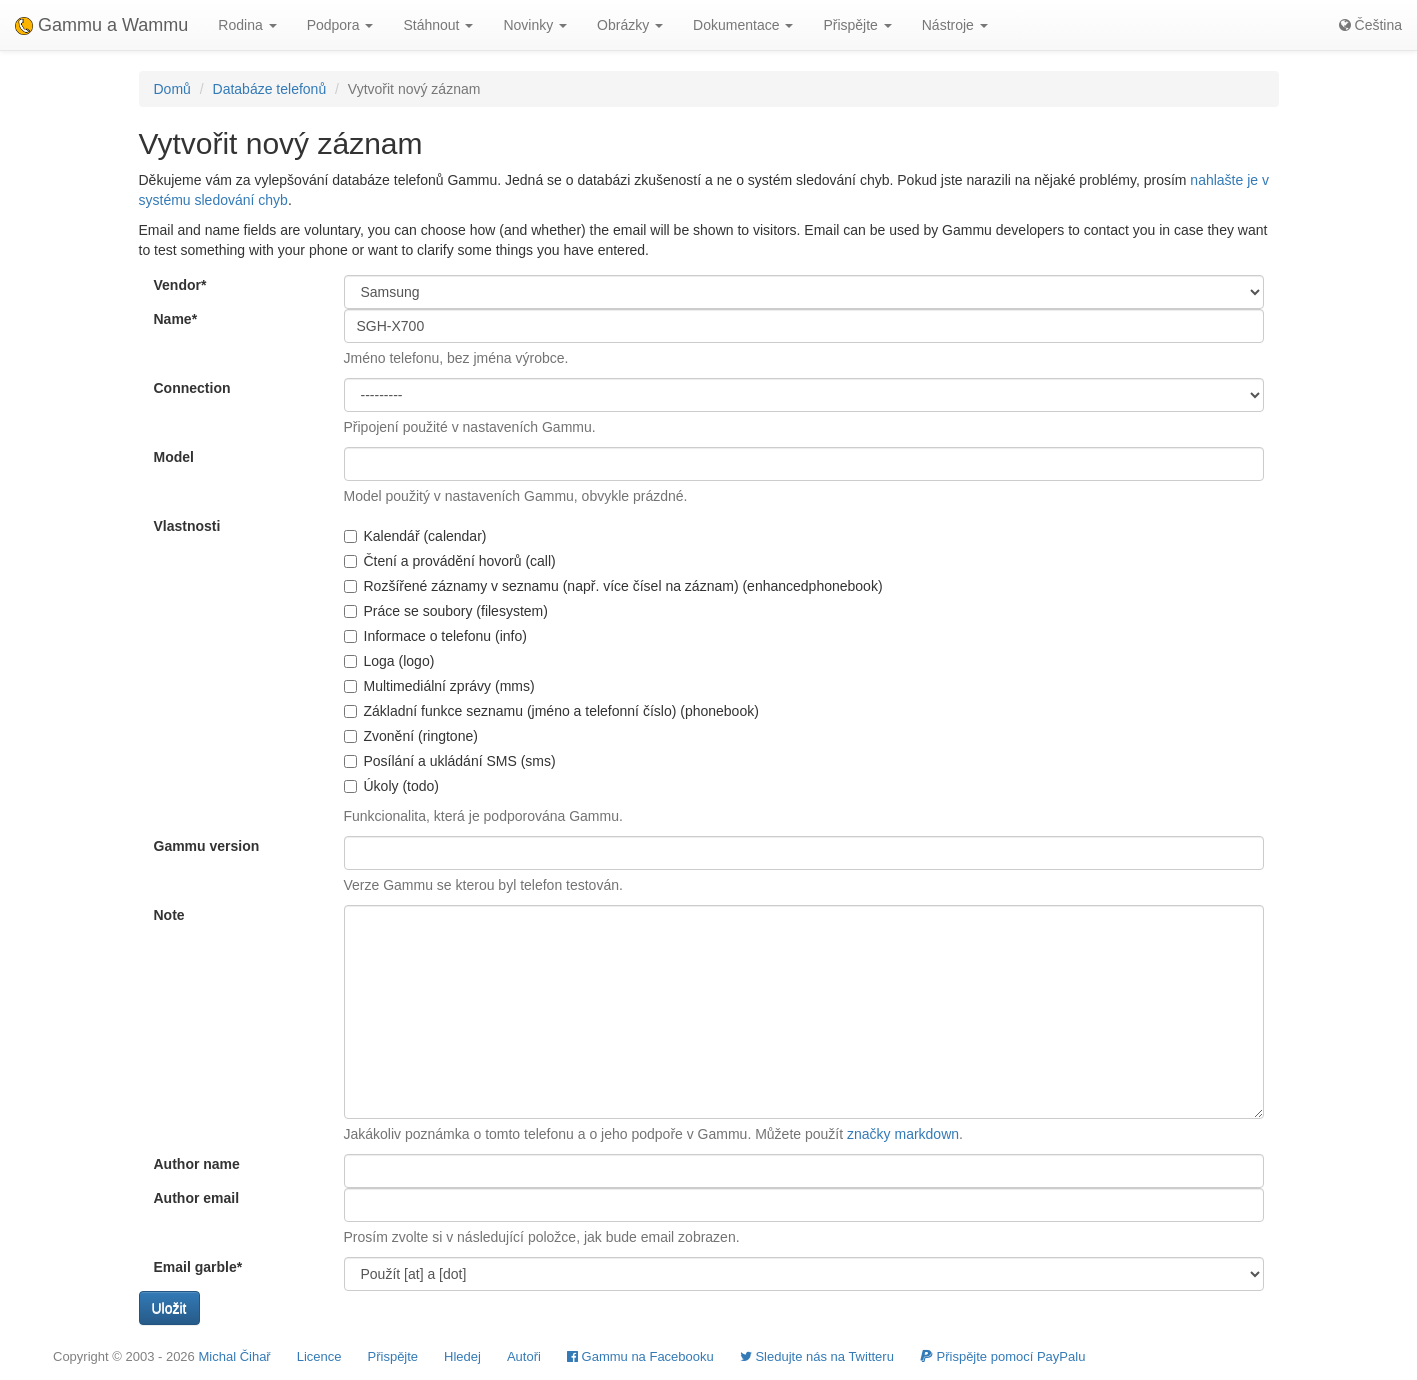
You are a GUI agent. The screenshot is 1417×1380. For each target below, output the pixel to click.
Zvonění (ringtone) (411, 736)
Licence (319, 1356)
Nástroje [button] (955, 25)
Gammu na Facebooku (640, 1356)
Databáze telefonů (270, 89)
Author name (197, 1164)
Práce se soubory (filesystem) (446, 611)
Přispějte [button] (857, 25)
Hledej (462, 1356)
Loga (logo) (389, 661)
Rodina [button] (247, 25)
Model (174, 457)
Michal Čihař (234, 1356)
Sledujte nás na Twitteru (817, 1356)
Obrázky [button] (630, 25)
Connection (192, 388)
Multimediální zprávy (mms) (439, 686)
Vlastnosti (187, 526)
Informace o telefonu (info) (435, 636)
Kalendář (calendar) (415, 536)
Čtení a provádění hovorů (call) (450, 561)
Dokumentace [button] (743, 25)
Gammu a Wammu (101, 25)
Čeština (1370, 25)
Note (169, 915)
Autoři (524, 1356)
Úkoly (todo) (391, 786)
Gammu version (207, 846)
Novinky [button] (535, 25)
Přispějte (393, 1356)
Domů (172, 89)
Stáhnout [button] (438, 25)
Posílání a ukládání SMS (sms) (450, 761)
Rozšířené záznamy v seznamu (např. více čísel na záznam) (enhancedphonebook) (613, 586)
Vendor (180, 285)
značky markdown (903, 1134)
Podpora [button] (340, 25)
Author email (197, 1198)
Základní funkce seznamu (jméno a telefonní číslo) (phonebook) (551, 711)
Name (176, 319)
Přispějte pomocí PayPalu (1002, 1356)
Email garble (198, 1267)
